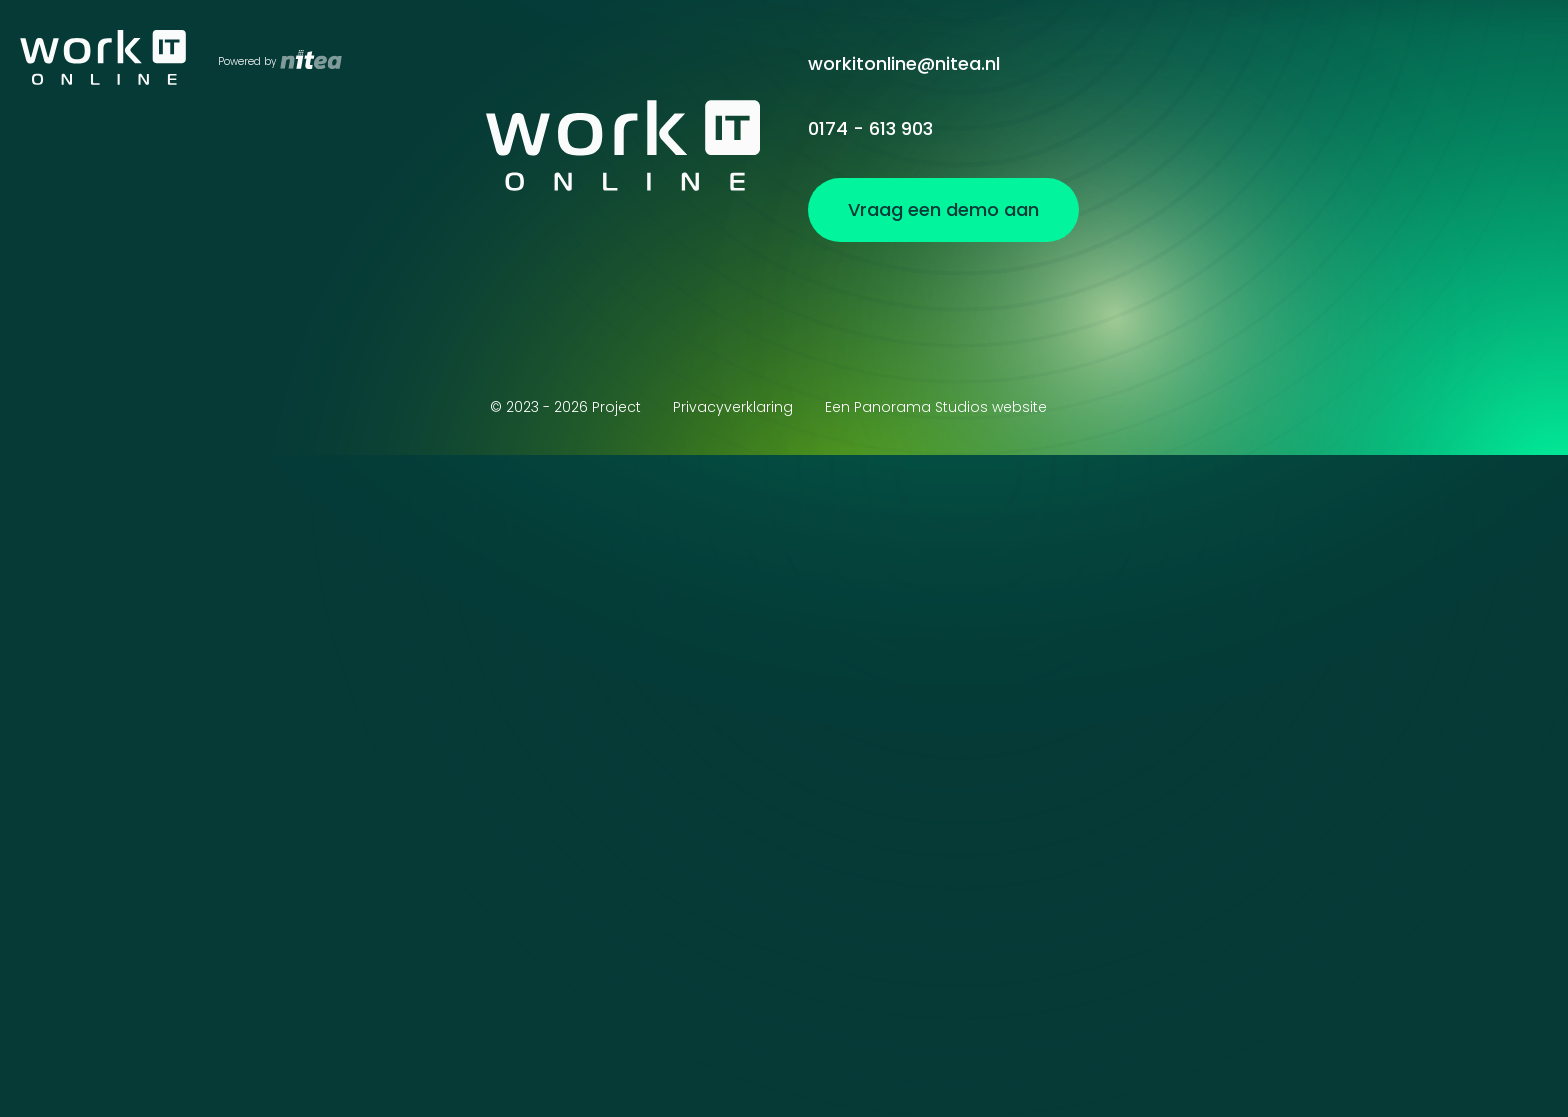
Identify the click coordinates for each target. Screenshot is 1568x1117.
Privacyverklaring (733, 407)
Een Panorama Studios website (936, 407)
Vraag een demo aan (1412, 63)
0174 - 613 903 (870, 128)
